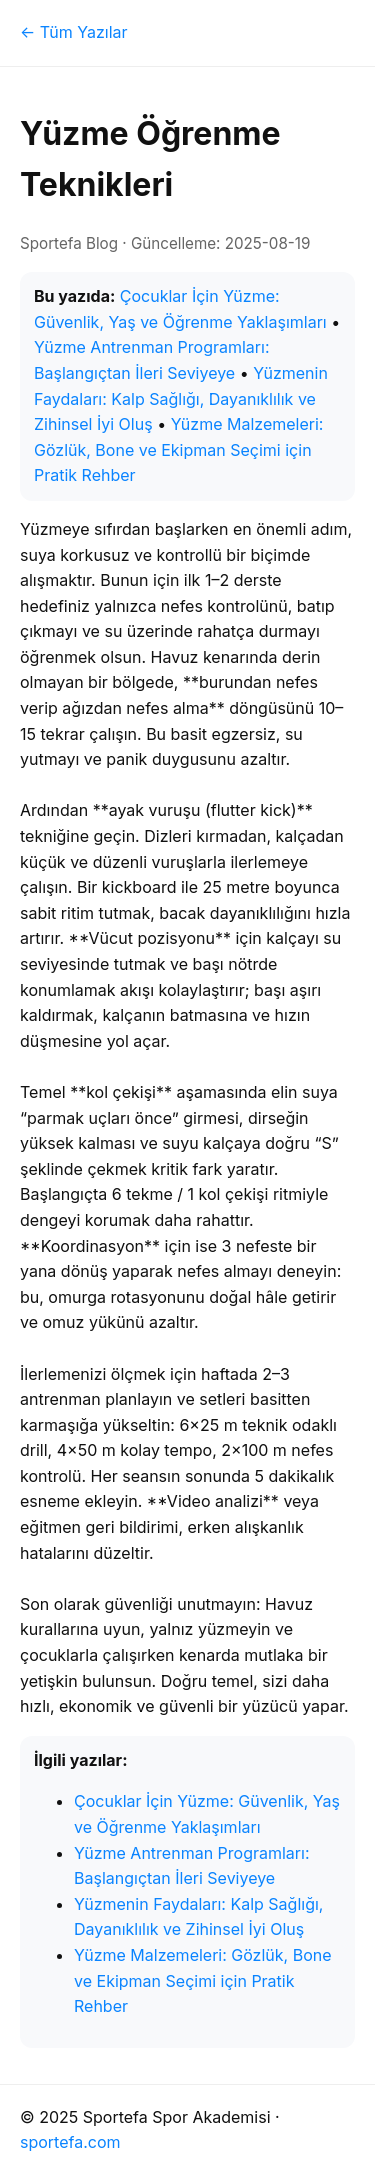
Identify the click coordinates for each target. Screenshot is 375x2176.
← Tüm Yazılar (74, 32)
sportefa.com (70, 2142)
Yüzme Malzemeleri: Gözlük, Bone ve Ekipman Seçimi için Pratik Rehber (178, 449)
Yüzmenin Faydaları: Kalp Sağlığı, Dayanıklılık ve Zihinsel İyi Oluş (181, 398)
